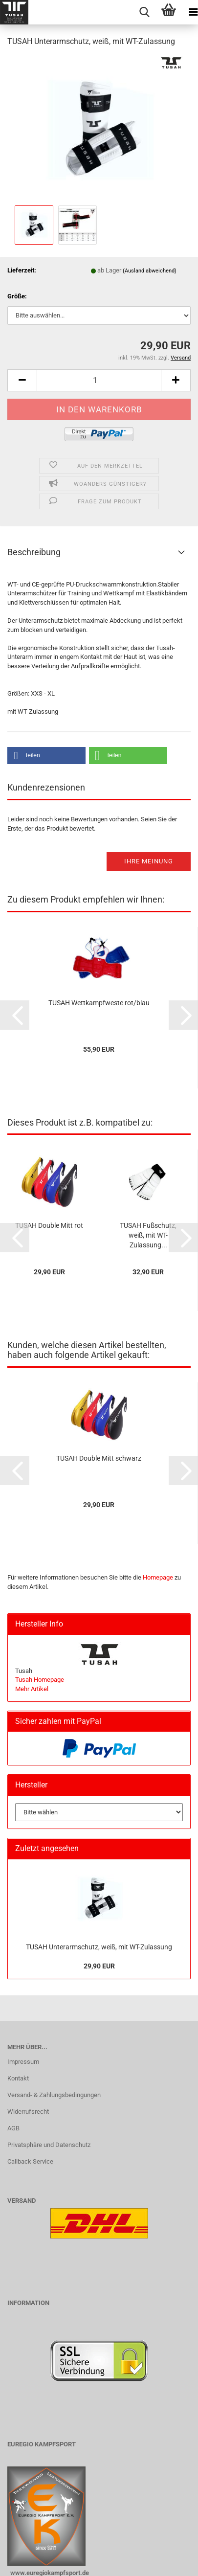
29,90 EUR (99, 1966)
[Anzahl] (99, 380)
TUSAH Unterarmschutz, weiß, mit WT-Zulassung (99, 1947)
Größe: (17, 296)
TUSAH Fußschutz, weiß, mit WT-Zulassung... (148, 1235)
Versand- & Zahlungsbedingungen (54, 2095)
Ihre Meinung (148, 861)
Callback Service (30, 2161)
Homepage (158, 1577)
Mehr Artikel (31, 1689)
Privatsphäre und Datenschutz (48, 2144)
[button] (22, 380)
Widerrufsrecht (28, 2111)
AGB (13, 2128)
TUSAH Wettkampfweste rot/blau (99, 1003)
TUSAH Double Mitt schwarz (98, 1458)
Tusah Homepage (39, 1679)
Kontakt (18, 2078)
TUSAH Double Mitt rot (49, 1225)
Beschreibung (34, 552)
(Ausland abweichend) (149, 271)
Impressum (23, 2061)
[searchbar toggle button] (144, 12)
